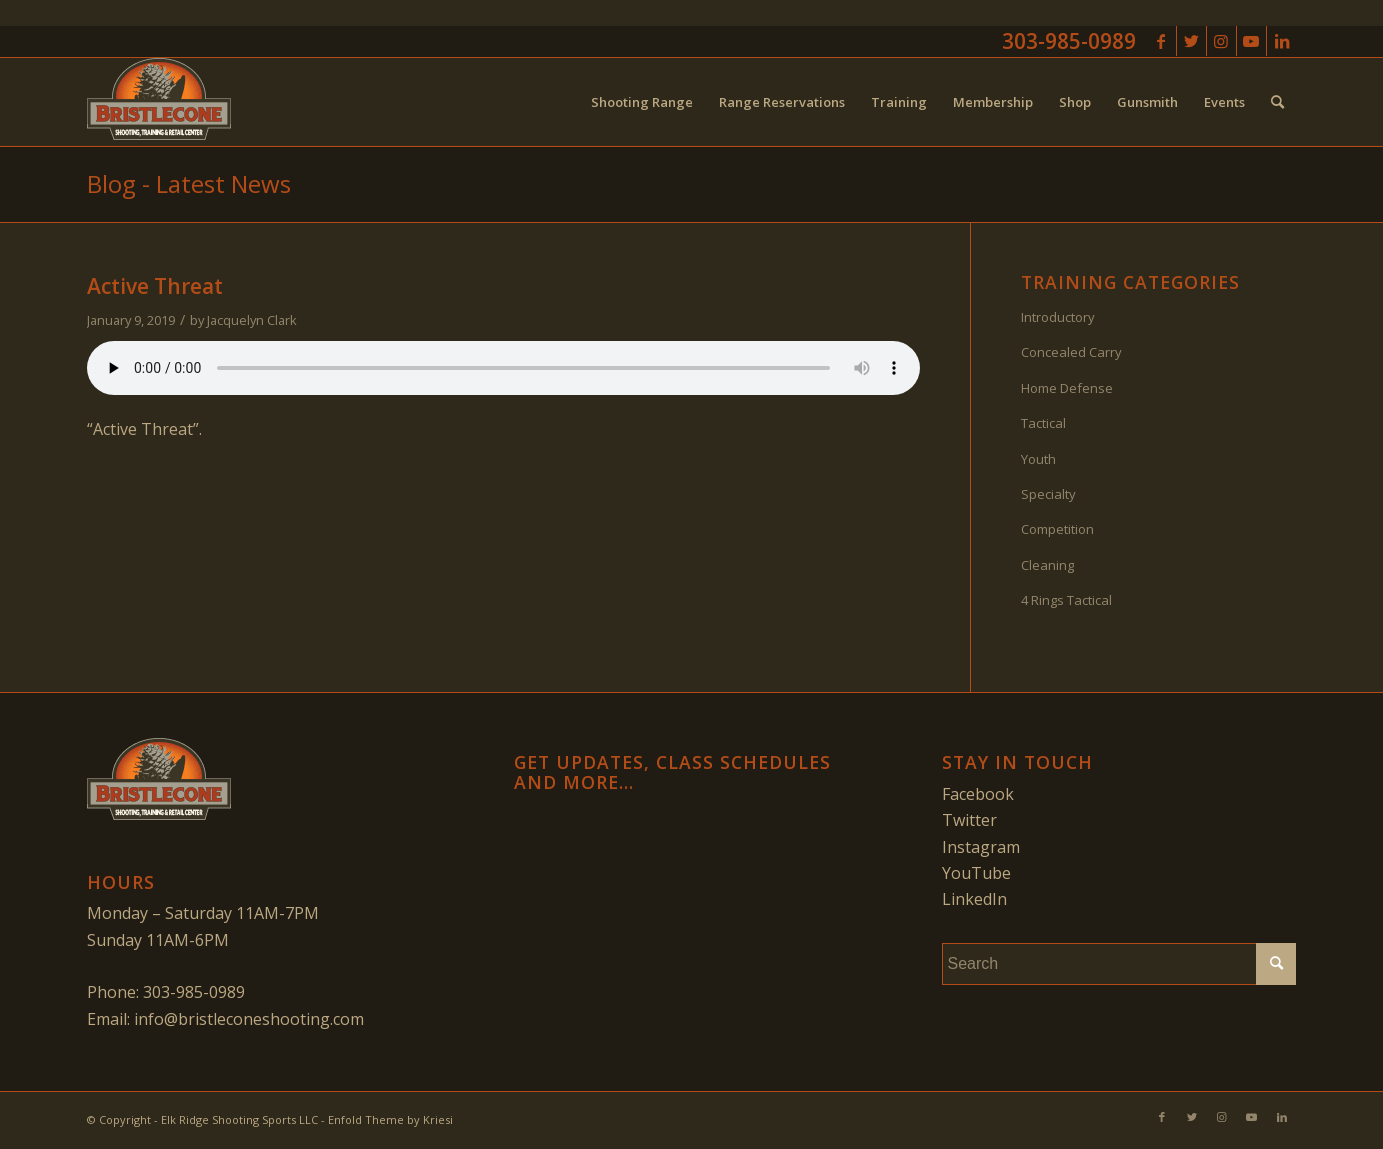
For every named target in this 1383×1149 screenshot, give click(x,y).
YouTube (976, 873)
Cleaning (1047, 565)
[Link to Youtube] (1251, 41)
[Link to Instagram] (1221, 41)
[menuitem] (642, 102)
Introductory (1058, 317)
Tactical (1043, 423)
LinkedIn (974, 899)
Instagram (981, 847)
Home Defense (1067, 388)
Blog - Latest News (189, 183)
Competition (1057, 529)
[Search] (1277, 102)
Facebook (978, 794)
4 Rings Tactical (1066, 600)
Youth (1038, 459)
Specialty (1048, 494)
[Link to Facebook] (1161, 41)
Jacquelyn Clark (252, 320)
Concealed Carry (1071, 352)
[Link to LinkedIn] (1282, 41)
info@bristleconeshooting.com (249, 1019)
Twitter (969, 820)
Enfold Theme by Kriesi (390, 1119)
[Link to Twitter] (1191, 41)
